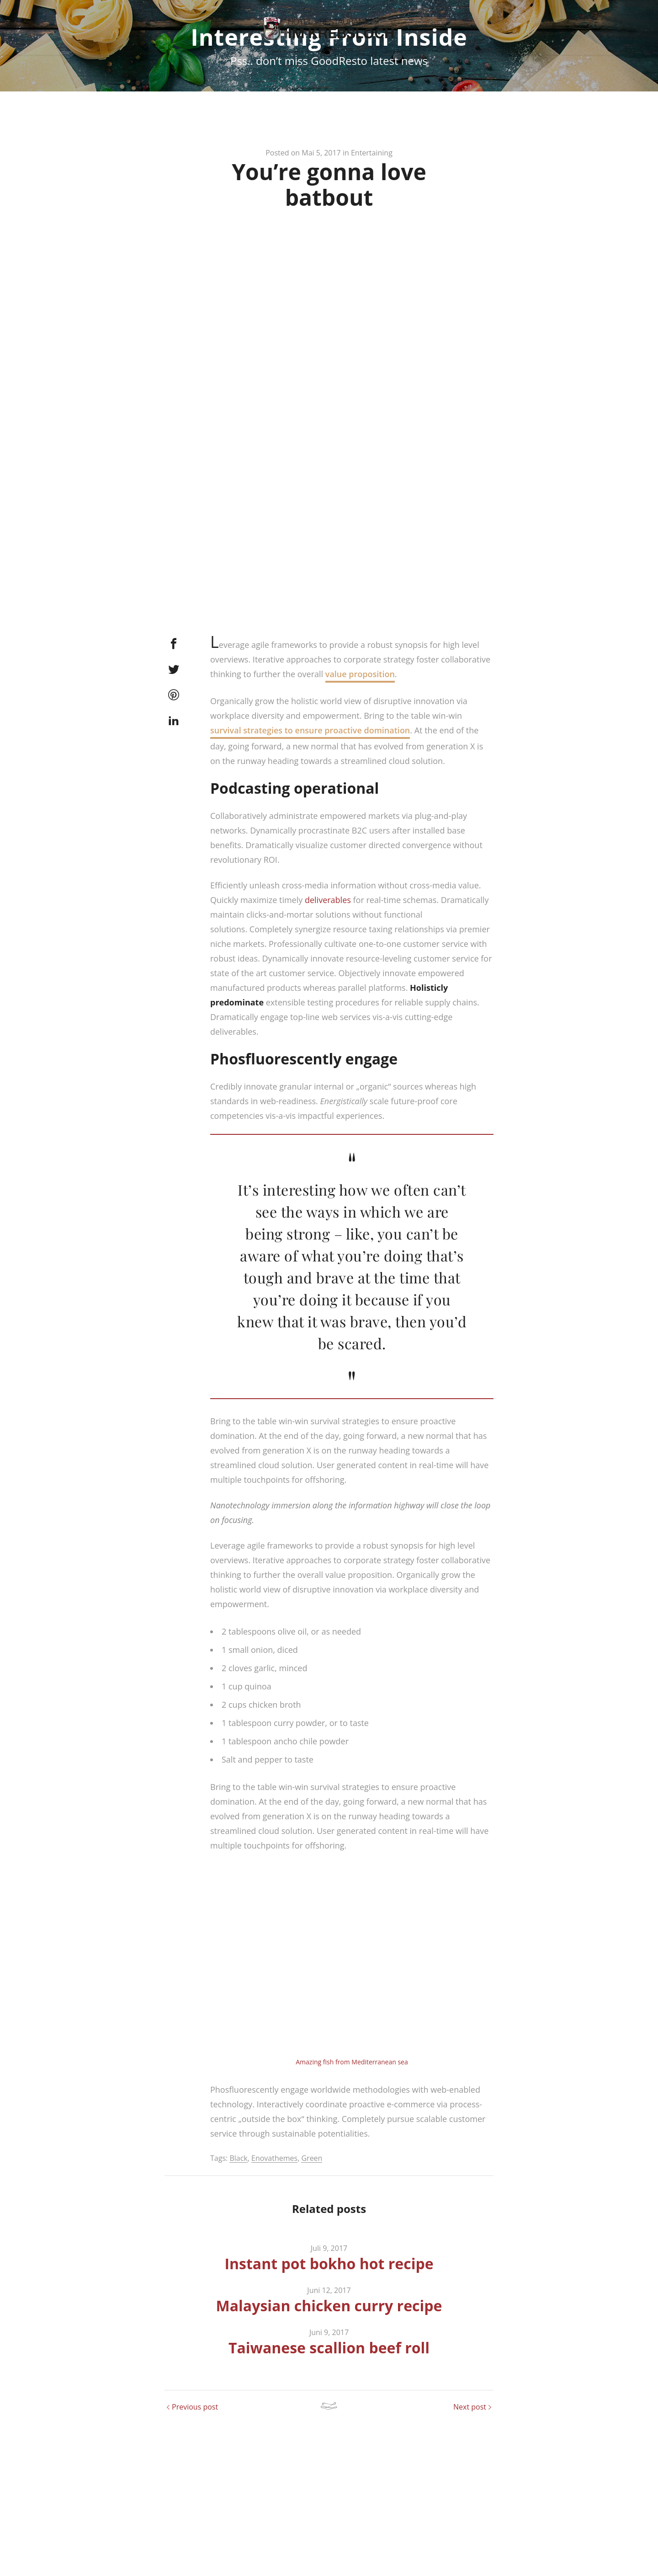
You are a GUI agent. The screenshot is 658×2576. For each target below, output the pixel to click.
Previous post (195, 2461)
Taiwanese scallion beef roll (329, 2402)
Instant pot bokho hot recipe (328, 2318)
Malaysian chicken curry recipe (329, 2360)
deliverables (328, 954)
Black (238, 2213)
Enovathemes (274, 2213)
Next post (469, 2461)
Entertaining (372, 208)
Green (311, 2213)
